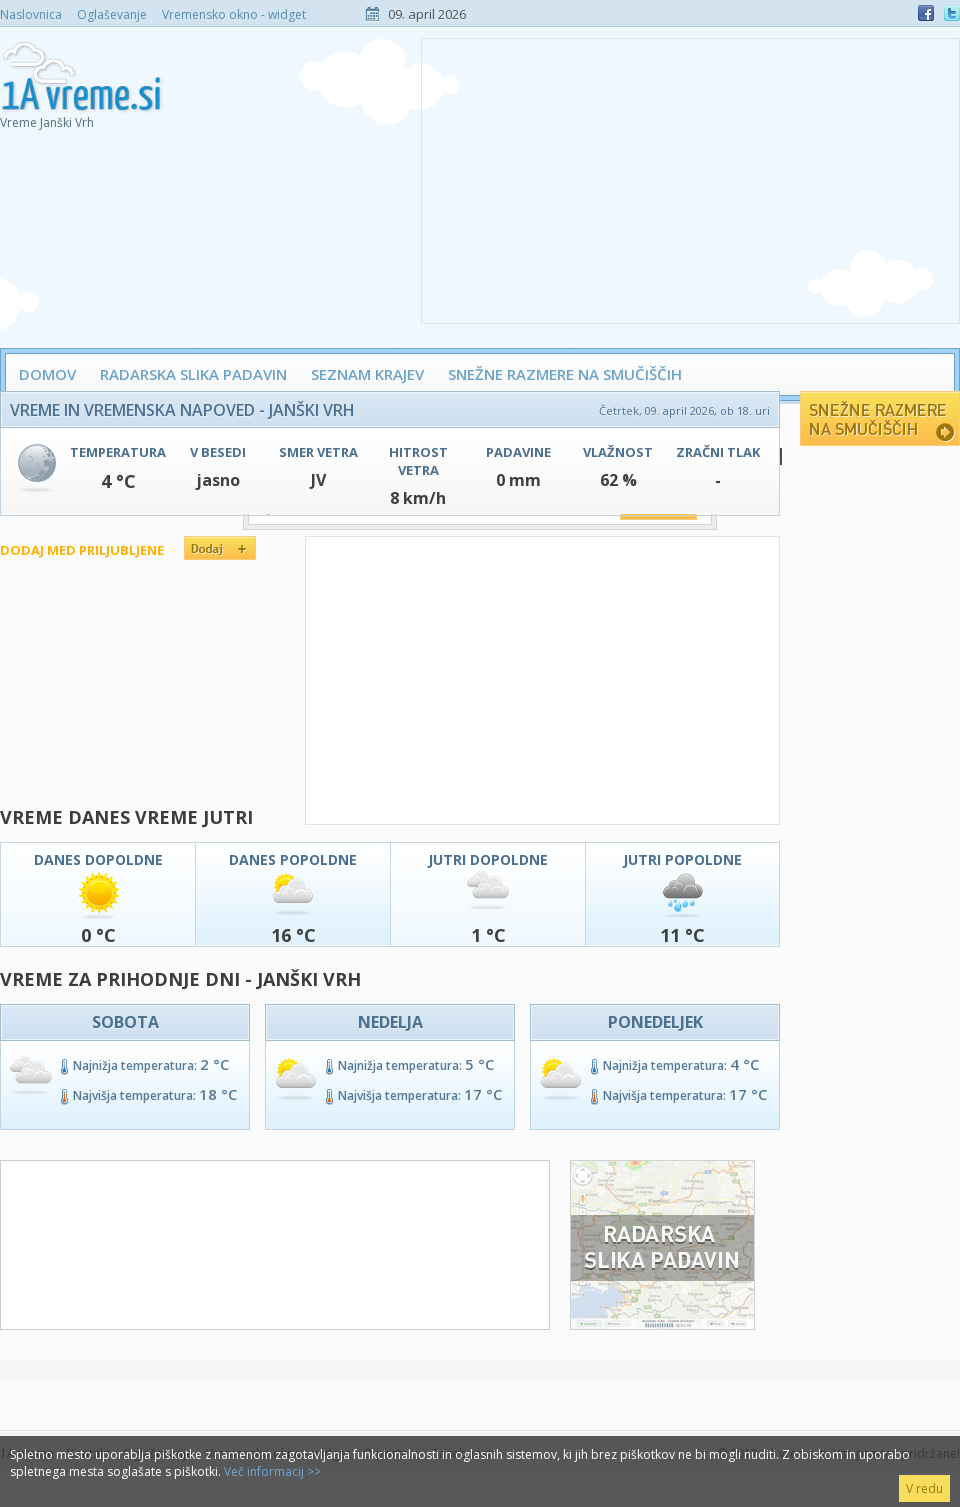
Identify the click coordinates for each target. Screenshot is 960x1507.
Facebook (926, 13)
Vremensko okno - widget (234, 14)
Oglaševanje (112, 14)
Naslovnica (31, 14)
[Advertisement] (690, 179)
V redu (924, 1488)
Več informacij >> (272, 1471)
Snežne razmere (880, 418)
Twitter (952, 13)
